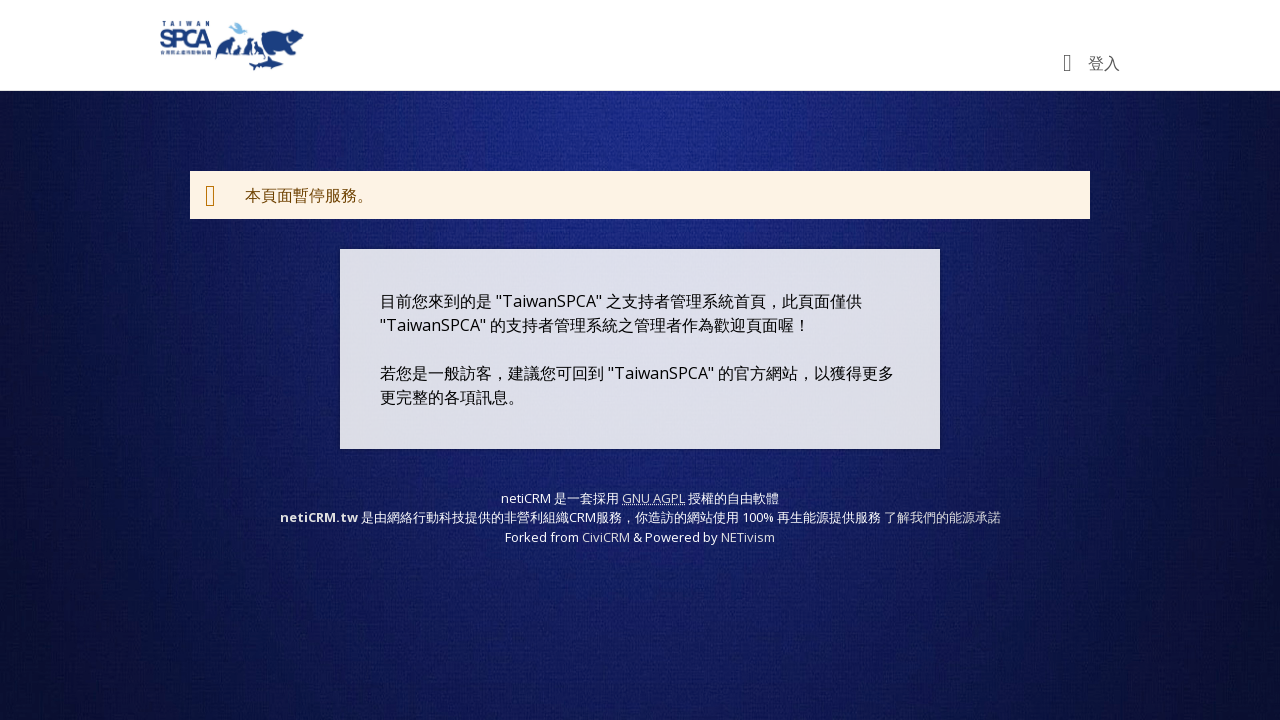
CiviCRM (606, 537)
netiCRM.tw (319, 517)
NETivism (748, 537)
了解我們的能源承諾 (942, 517)
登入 (1104, 63)
